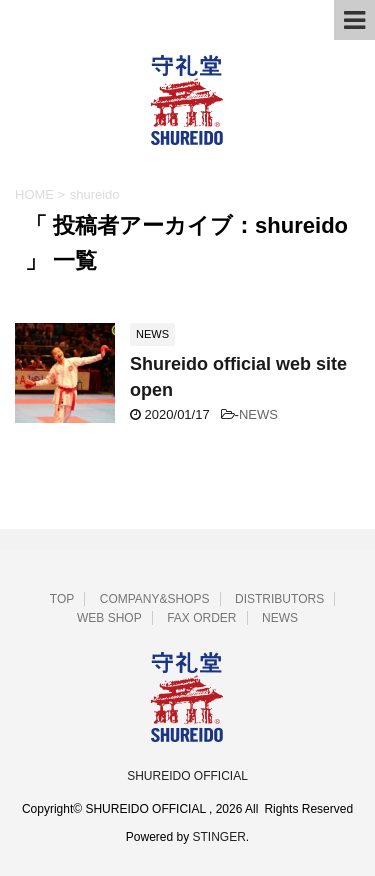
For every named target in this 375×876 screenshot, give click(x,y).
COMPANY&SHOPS (155, 599)
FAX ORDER (201, 618)
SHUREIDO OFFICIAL (187, 776)
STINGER (219, 837)
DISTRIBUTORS (279, 599)
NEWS (258, 414)
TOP (62, 599)
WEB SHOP (109, 618)
